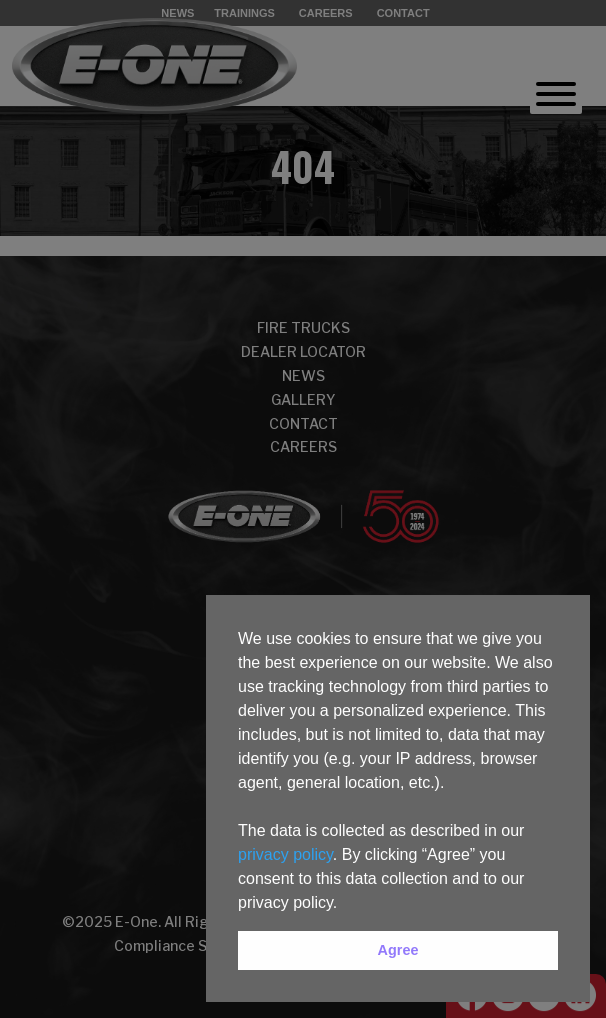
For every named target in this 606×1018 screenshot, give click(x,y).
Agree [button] (398, 950)
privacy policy (285, 854)
